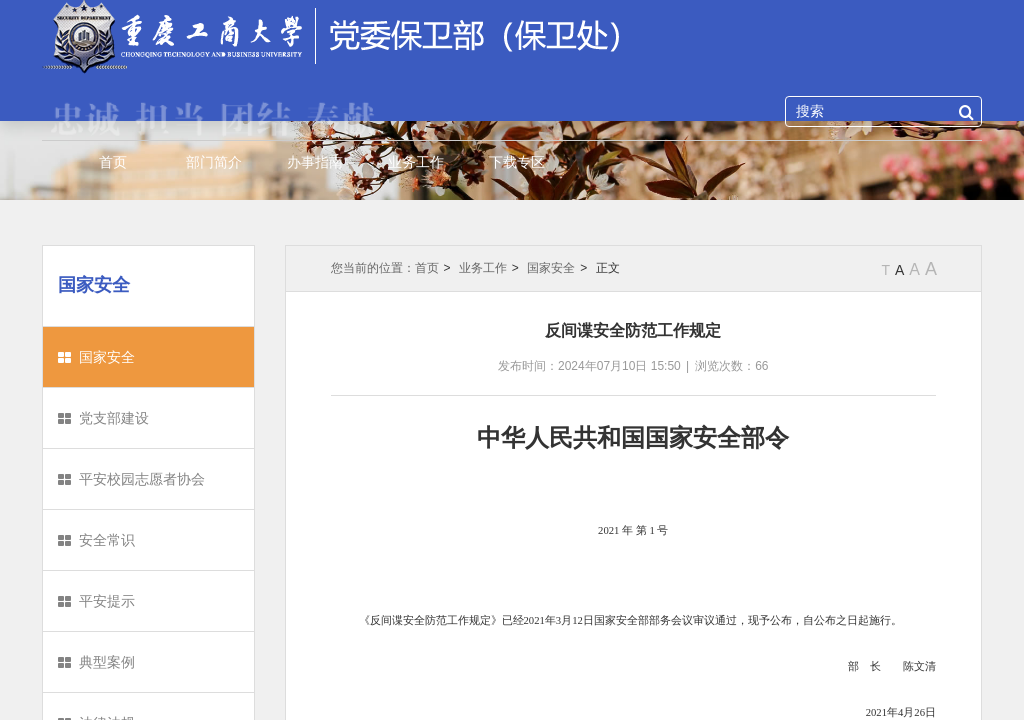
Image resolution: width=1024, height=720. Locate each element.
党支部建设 (114, 418)
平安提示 (107, 601)
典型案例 (107, 662)
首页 (113, 162)
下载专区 (517, 162)
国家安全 (107, 357)
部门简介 (214, 162)
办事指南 (315, 162)
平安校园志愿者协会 (142, 479)
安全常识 (107, 540)
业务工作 (416, 162)
